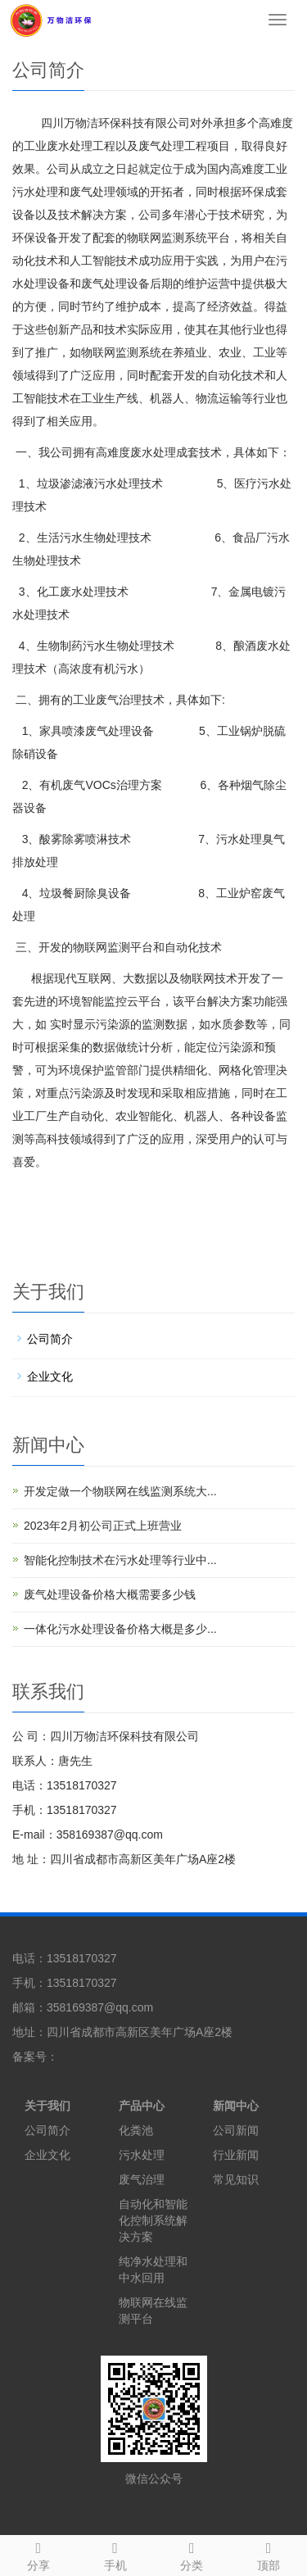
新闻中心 (236, 2105)
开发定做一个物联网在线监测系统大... (120, 1491)
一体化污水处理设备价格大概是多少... (120, 1628)
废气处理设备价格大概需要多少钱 (110, 1594)
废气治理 (142, 2179)
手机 (115, 2554)
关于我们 (47, 2105)
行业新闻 (236, 2154)
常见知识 (236, 2179)
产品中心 (142, 2105)
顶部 (268, 2554)
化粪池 (136, 2130)
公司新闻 (236, 2130)
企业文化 (50, 1376)
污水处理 (142, 2154)
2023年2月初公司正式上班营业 (103, 1525)
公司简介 (50, 1338)
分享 (38, 2554)
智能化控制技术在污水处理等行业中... (120, 1560)
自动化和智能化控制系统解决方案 (153, 2220)
